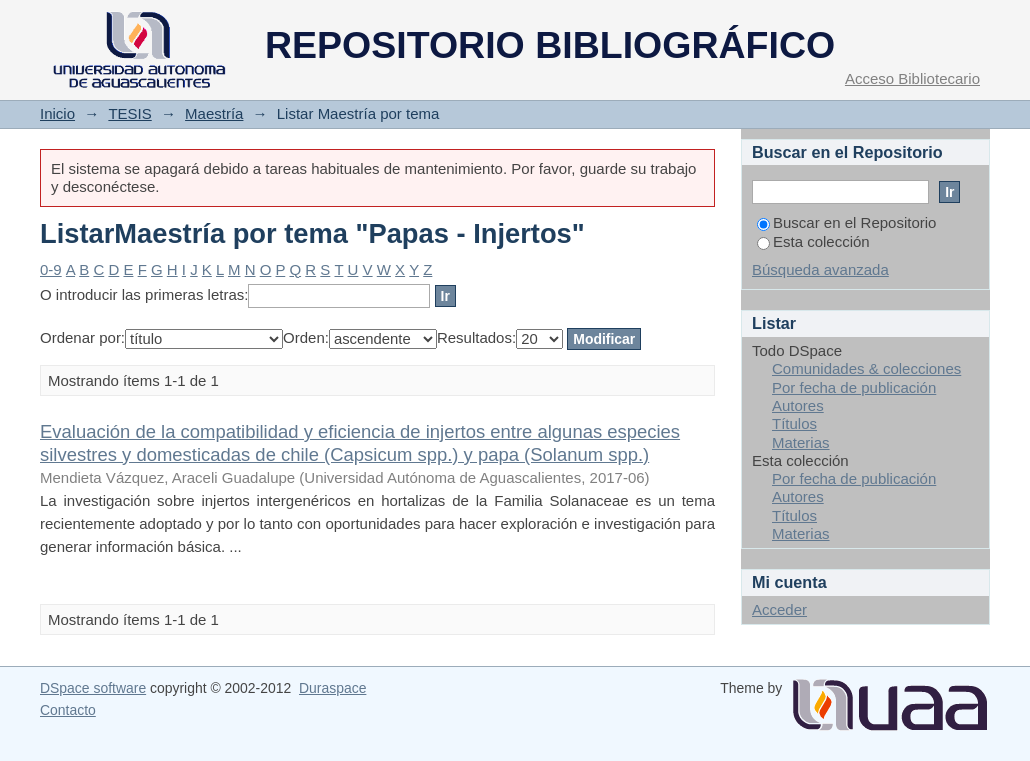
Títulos (794, 423)
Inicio (57, 113)
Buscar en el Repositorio (846, 222)
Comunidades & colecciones (866, 368)
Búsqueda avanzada (820, 269)
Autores (798, 405)
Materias (801, 442)
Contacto (68, 710)
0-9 (51, 269)
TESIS (129, 113)
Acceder (779, 609)
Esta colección (813, 241)
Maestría (214, 113)
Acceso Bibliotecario (912, 78)
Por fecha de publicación (854, 387)
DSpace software (93, 688)
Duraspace (332, 688)
